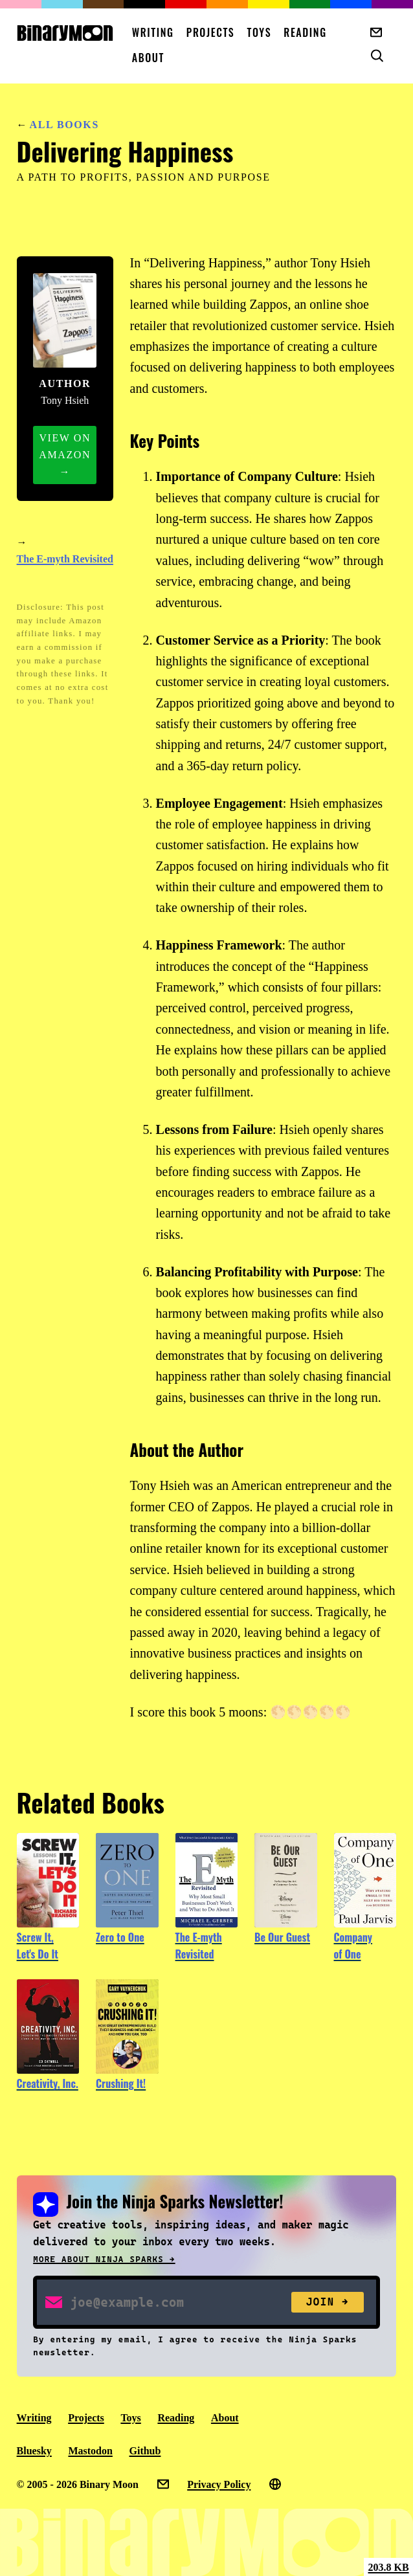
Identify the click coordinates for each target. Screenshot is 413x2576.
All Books (64, 124)
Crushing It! (121, 2083)
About (148, 57)
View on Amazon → (65, 454)
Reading (305, 32)
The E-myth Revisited (65, 558)
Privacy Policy (219, 2484)
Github (145, 2450)
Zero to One (120, 1937)
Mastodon (90, 2450)
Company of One (353, 1945)
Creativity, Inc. (47, 2083)
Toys (259, 32)
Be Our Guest (282, 1937)
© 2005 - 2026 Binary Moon (78, 2484)
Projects (210, 32)
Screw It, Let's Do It (37, 1945)
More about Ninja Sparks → (104, 2259)
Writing (153, 32)
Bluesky (34, 2450)
